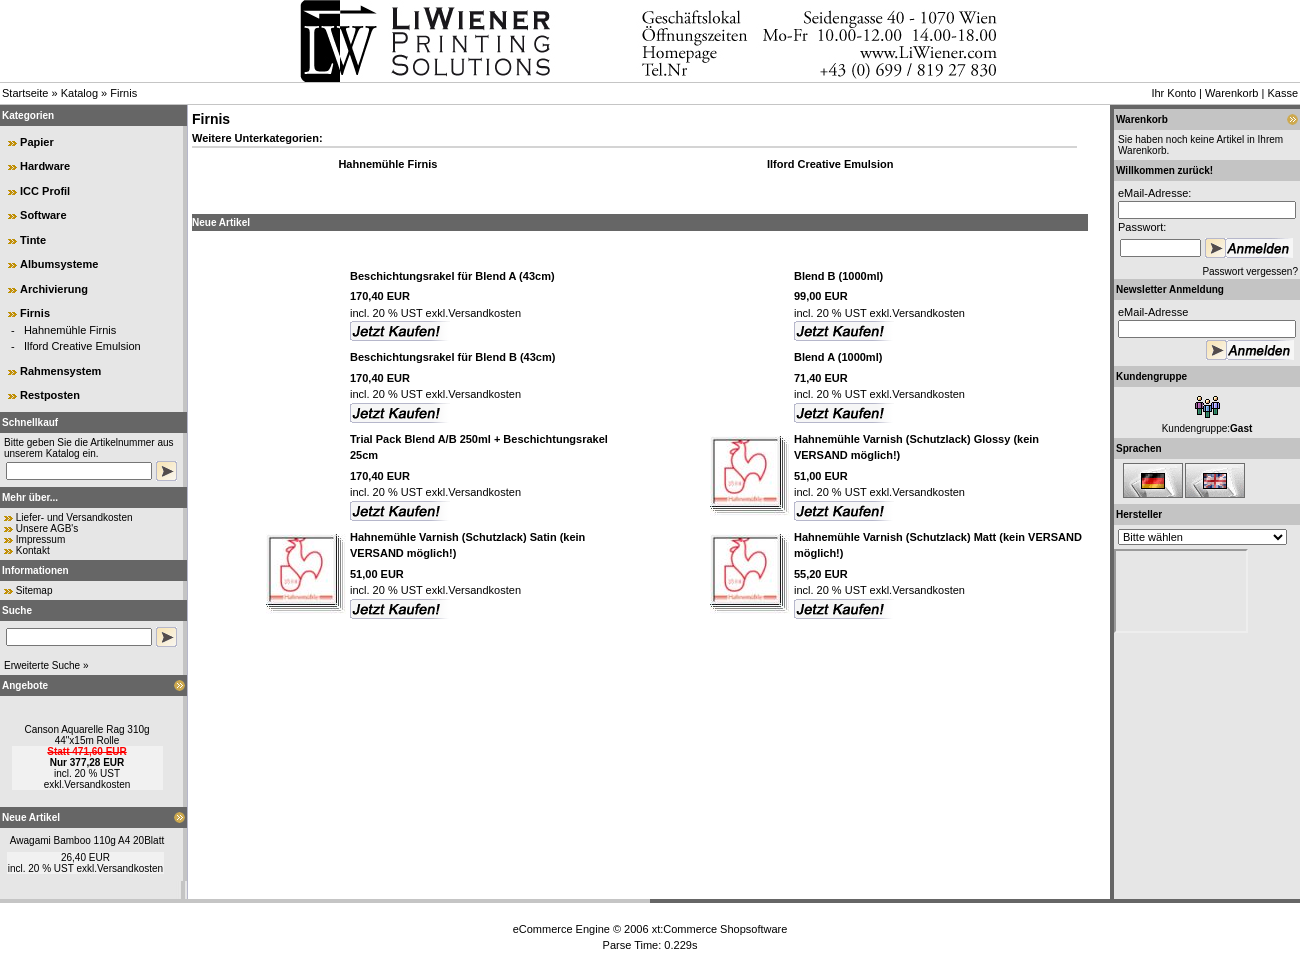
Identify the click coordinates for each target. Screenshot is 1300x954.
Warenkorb (1231, 93)
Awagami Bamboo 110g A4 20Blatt (87, 840)
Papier (37, 142)
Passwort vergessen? (1250, 271)
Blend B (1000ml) (838, 276)
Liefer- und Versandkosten (74, 517)
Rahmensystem (60, 371)
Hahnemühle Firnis (70, 330)
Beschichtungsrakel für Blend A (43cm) (452, 276)
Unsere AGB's (47, 528)
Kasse (1282, 93)
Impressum (40, 539)
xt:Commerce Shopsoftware (720, 929)
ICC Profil (45, 191)
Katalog (79, 93)
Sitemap (34, 590)
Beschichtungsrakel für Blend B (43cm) (452, 357)
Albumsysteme (59, 264)
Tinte (33, 240)
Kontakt (33, 550)
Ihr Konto (1173, 93)
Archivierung (54, 289)
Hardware (45, 166)
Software (43, 215)
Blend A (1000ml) (838, 357)
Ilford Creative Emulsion (82, 346)
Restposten (50, 395)
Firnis (123, 93)
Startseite (25, 93)
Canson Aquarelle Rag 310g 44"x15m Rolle (86, 735)
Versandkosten (97, 784)
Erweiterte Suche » (46, 665)
